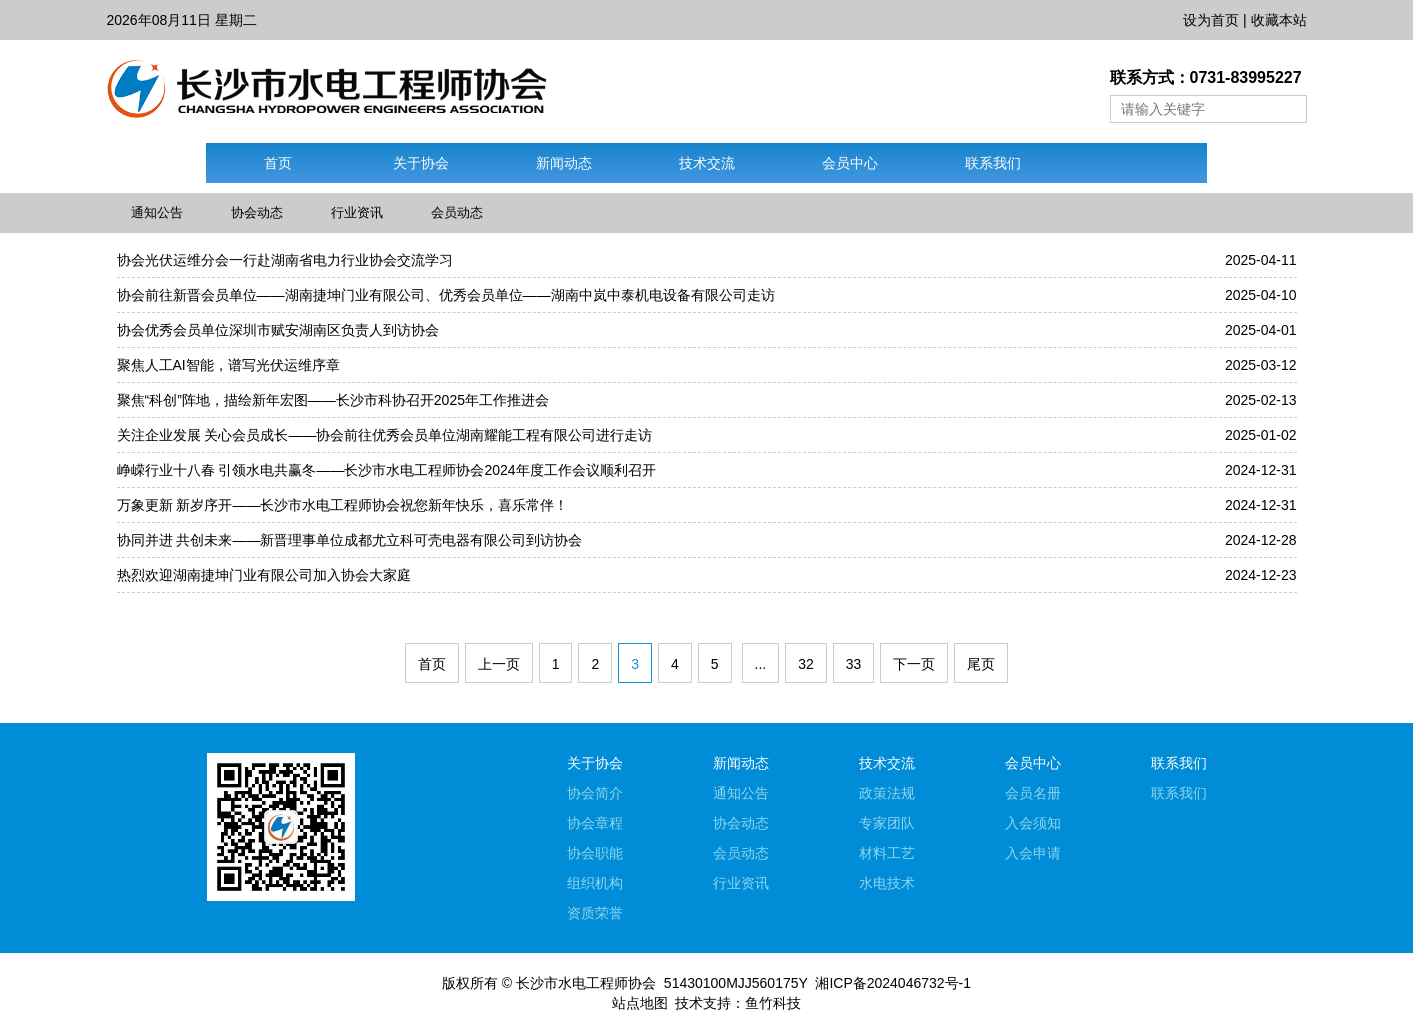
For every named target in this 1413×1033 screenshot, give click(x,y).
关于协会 (421, 163)
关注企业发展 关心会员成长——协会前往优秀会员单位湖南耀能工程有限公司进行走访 (385, 435)
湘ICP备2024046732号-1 (893, 983)
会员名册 (1033, 793)
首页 (278, 163)
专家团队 (887, 823)
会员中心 (850, 163)
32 (806, 664)
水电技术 (887, 883)
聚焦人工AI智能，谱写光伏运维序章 (228, 365)
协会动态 (257, 212)
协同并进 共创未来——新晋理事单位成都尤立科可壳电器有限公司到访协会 (350, 540)
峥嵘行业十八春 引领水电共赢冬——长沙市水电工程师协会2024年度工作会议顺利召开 (386, 470)
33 (854, 664)
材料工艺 (887, 853)
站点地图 (640, 1003)
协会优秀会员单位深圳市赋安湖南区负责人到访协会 (278, 330)
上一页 (499, 664)
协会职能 (595, 853)
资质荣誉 (595, 913)
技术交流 (707, 163)
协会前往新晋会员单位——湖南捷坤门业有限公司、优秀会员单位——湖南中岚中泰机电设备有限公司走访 (446, 295)
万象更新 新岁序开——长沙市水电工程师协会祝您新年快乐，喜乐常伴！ (343, 505)
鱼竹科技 (773, 1003)
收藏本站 (1279, 20)
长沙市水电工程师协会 (586, 983)
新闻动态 (564, 163)
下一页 (914, 664)
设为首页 (1211, 20)
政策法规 (887, 793)
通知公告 (157, 212)
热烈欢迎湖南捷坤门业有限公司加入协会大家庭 (264, 575)
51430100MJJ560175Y (736, 983)
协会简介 (595, 793)
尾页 (981, 664)
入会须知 (1033, 823)
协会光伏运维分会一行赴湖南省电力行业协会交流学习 (285, 260)
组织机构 (595, 883)
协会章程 (595, 823)
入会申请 (1033, 853)
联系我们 (993, 163)
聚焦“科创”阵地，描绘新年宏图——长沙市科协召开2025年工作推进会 (333, 400)
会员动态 (457, 212)
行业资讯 (357, 212)
